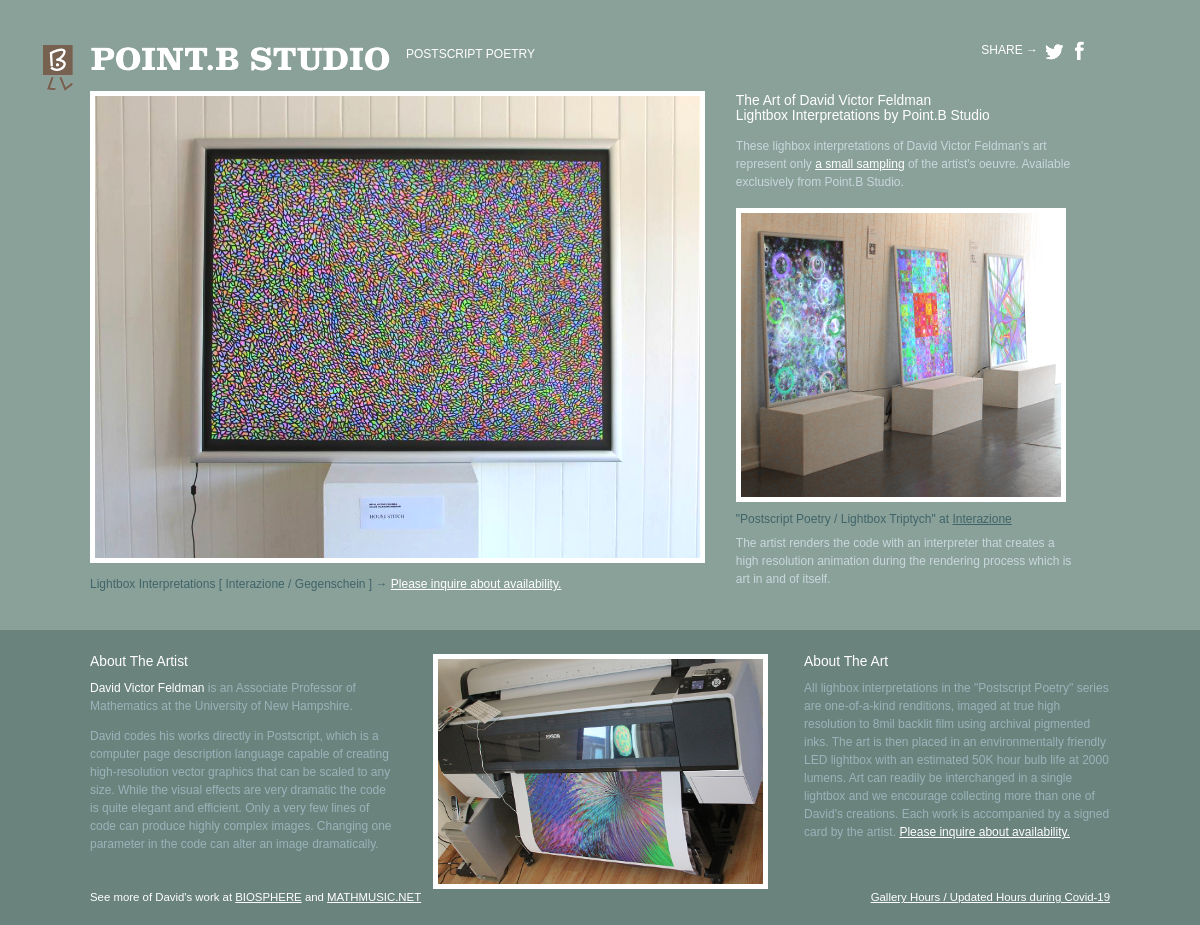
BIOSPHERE (268, 897)
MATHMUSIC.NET (374, 897)
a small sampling (859, 164)
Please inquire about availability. (476, 584)
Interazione (981, 519)
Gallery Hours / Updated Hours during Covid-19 (990, 897)
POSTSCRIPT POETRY (470, 54)
